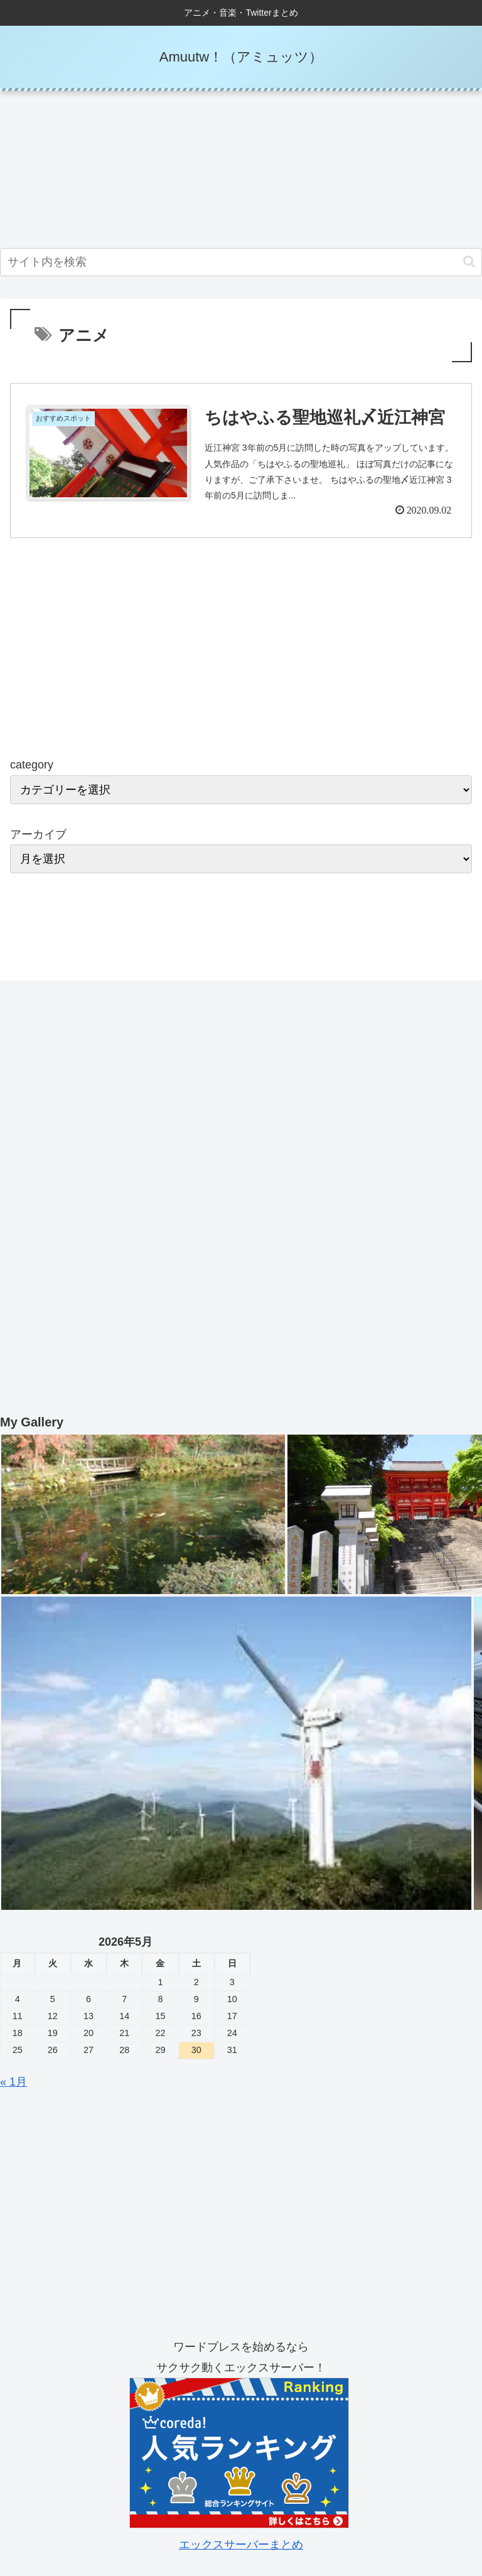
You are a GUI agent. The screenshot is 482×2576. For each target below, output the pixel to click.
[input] (241, 262)
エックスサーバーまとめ (241, 2546)
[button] (469, 261)
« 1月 (13, 2082)
